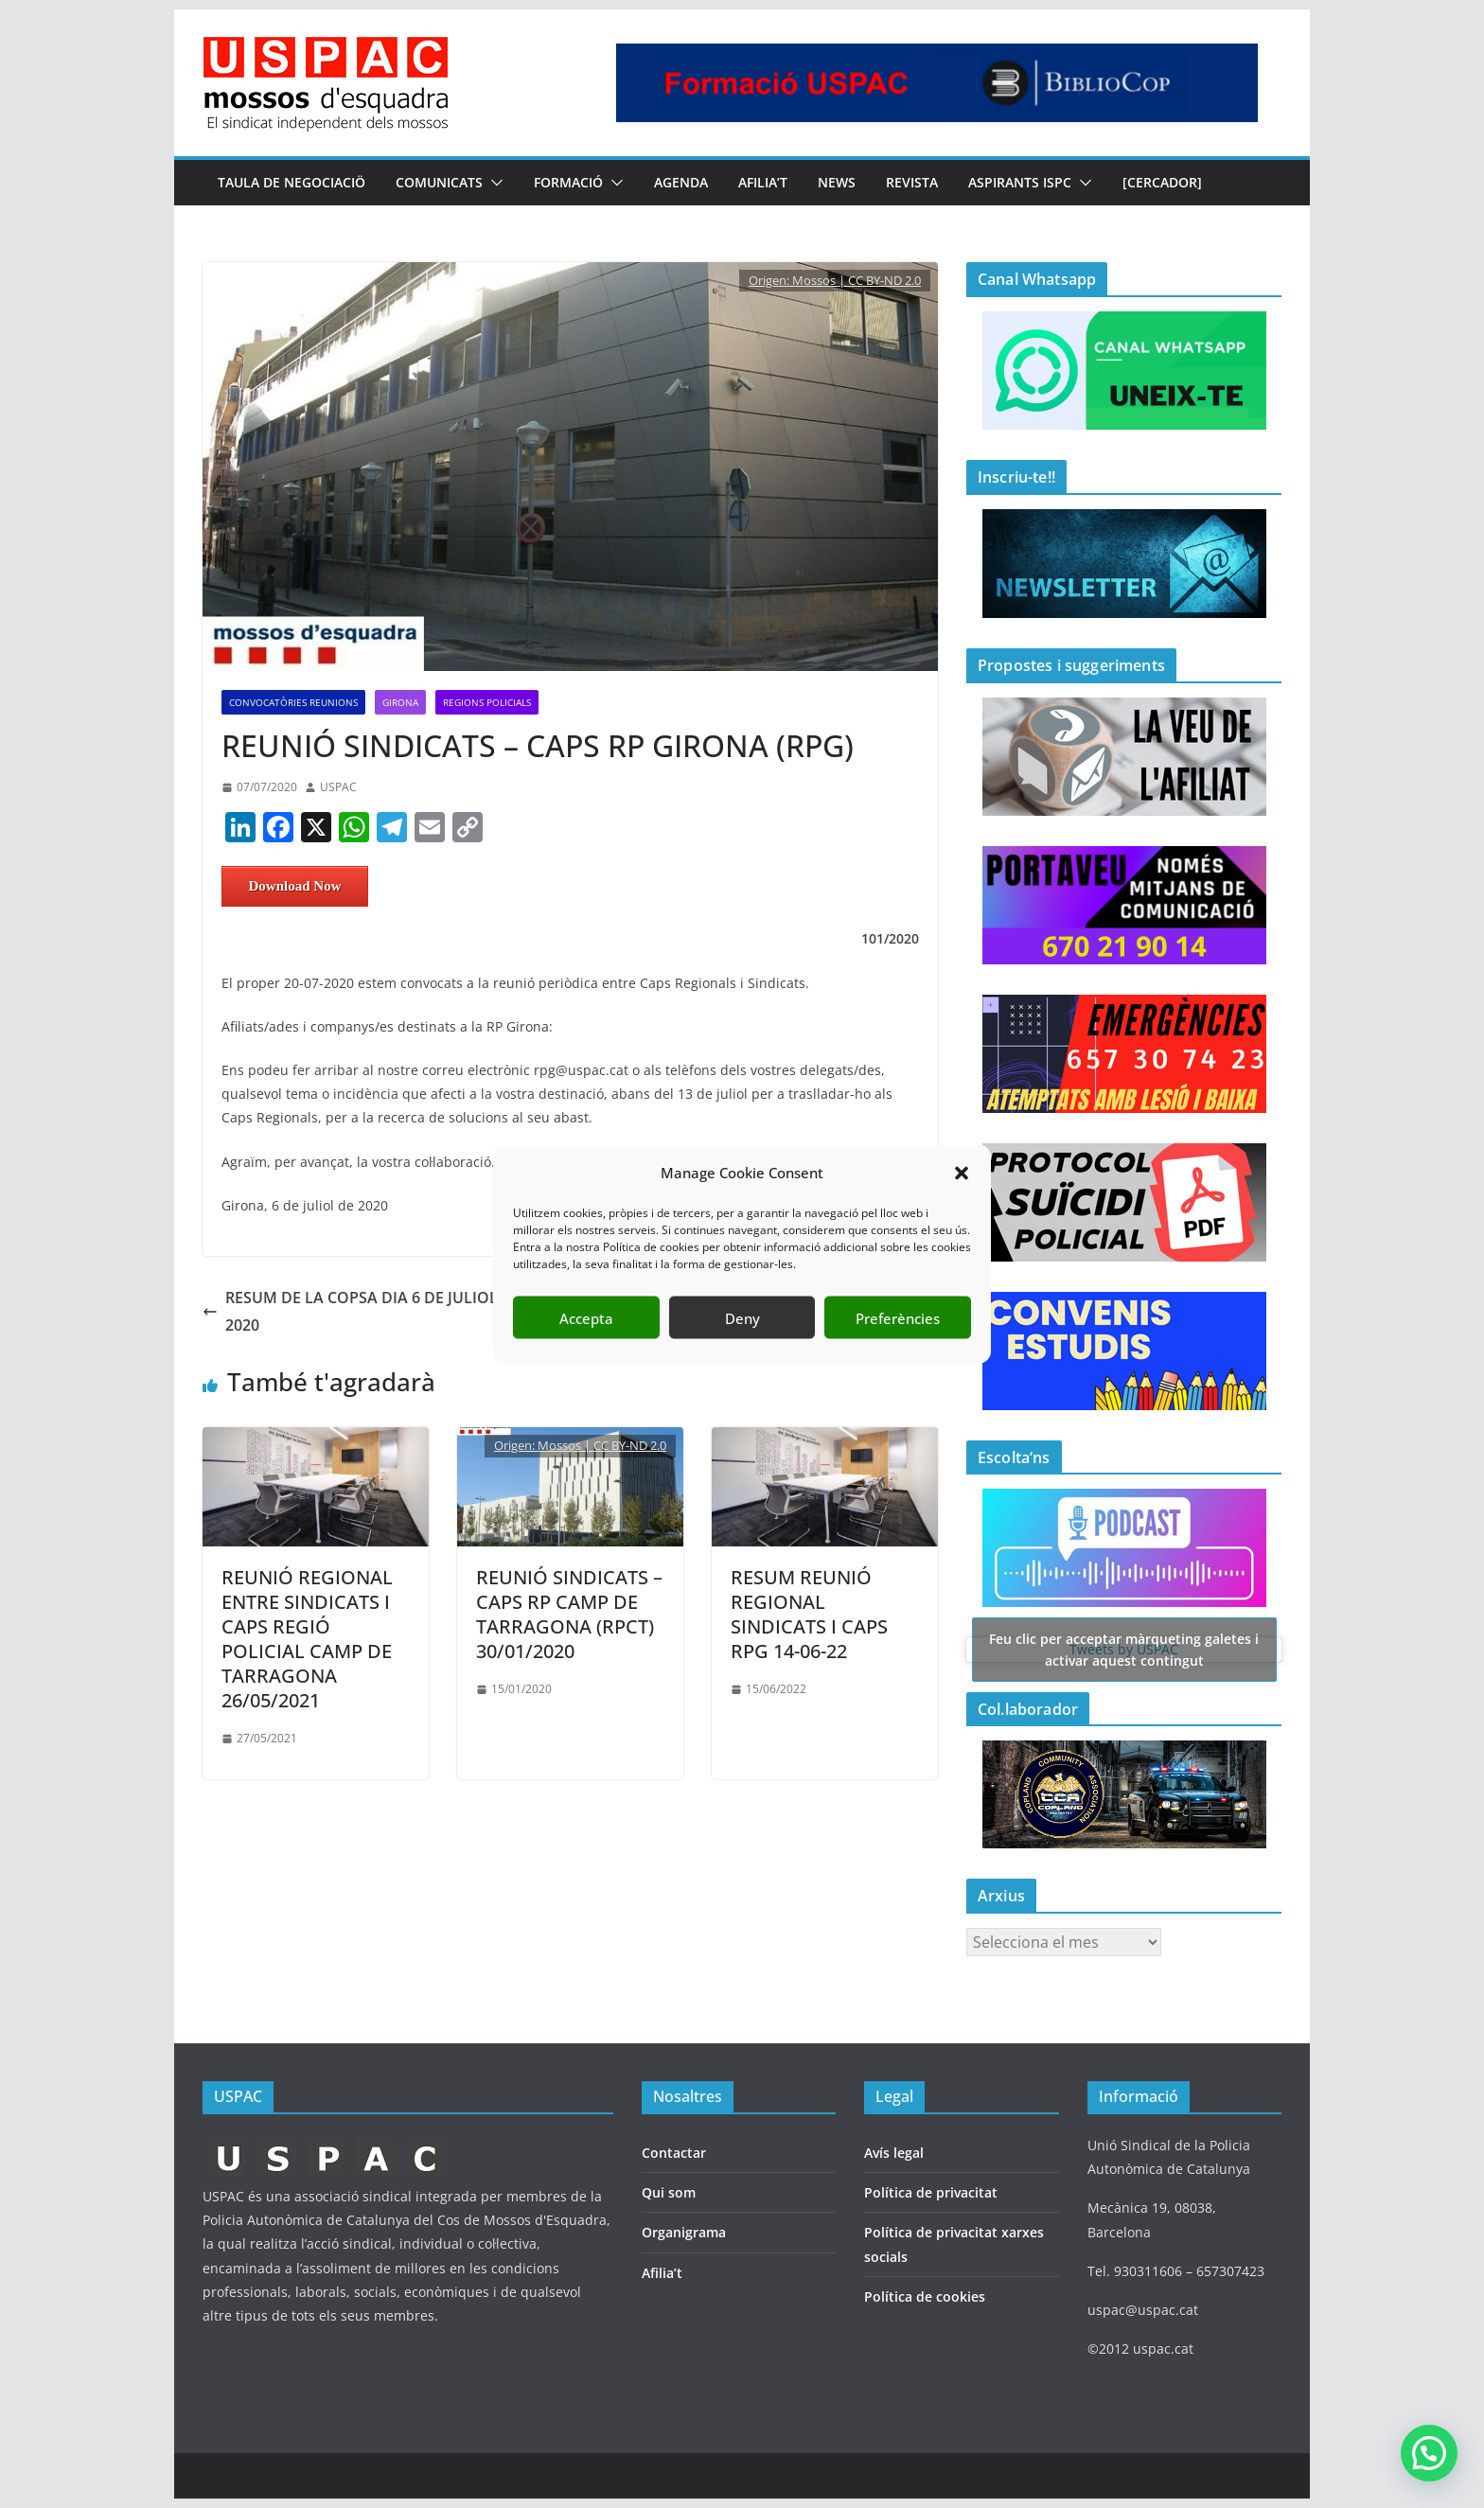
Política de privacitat (931, 2192)
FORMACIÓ (568, 182)
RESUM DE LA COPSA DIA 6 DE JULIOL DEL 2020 (366, 1311)
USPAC (338, 787)
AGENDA (681, 182)
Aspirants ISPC (1019, 182)
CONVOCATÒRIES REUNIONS (293, 702)
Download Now (295, 885)
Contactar (674, 2153)
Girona (400, 702)
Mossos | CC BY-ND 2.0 (856, 280)
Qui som (669, 2192)
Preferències (898, 1317)
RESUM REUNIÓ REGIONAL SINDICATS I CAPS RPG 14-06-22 (809, 1614)
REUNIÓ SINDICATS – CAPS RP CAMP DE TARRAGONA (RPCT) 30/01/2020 (569, 1614)
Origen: (770, 280)
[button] (961, 1172)
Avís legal (894, 2153)
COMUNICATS (439, 182)
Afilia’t (662, 2273)
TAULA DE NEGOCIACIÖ (291, 182)
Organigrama (684, 2232)
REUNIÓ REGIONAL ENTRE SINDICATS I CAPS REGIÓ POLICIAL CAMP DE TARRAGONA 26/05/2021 (307, 1638)
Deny (742, 1317)
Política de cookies (924, 2296)
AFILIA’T (762, 182)
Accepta (586, 1317)
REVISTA (912, 182)
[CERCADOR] (1162, 182)
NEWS (837, 182)
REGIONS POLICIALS (487, 702)
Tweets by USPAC (1124, 1649)
